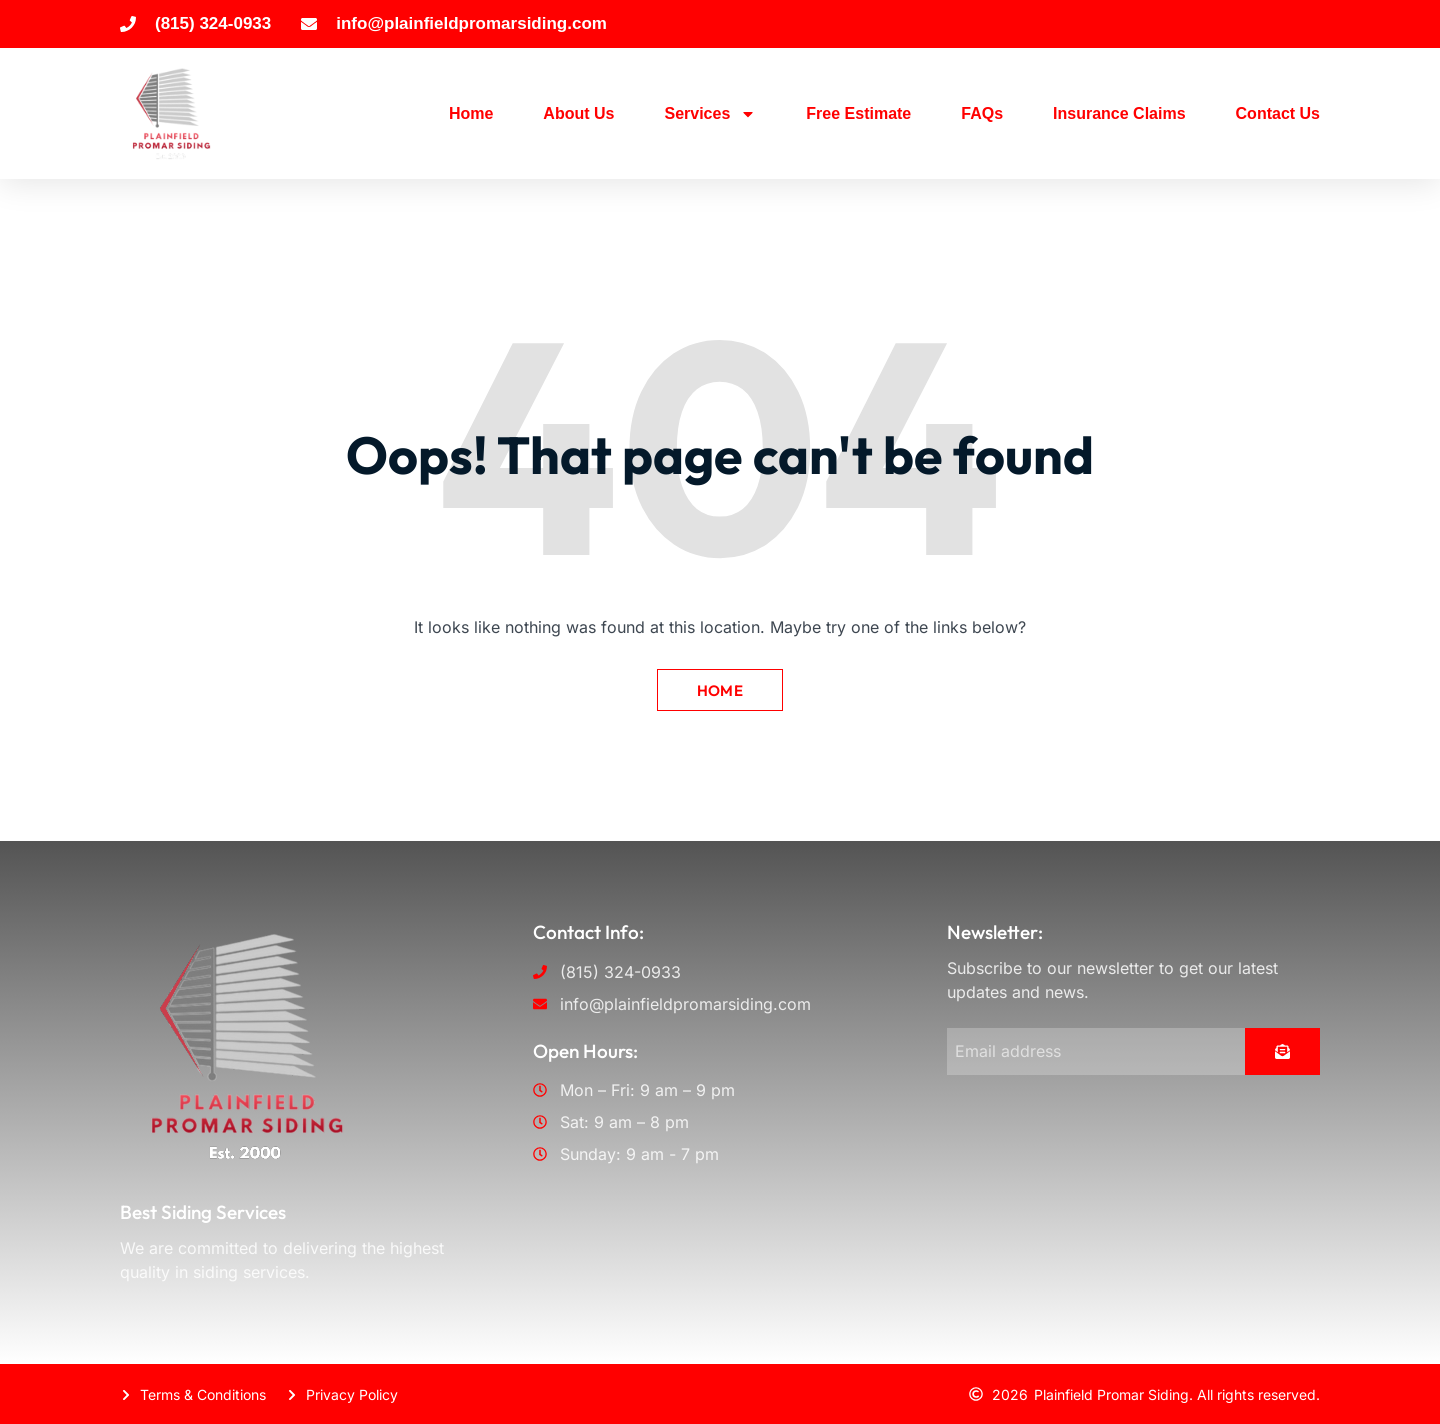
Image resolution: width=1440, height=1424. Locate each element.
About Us (578, 113)
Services (710, 114)
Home (471, 113)
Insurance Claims (1119, 113)
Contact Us (1278, 113)
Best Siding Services (203, 1211)
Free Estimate (858, 113)
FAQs (982, 113)
